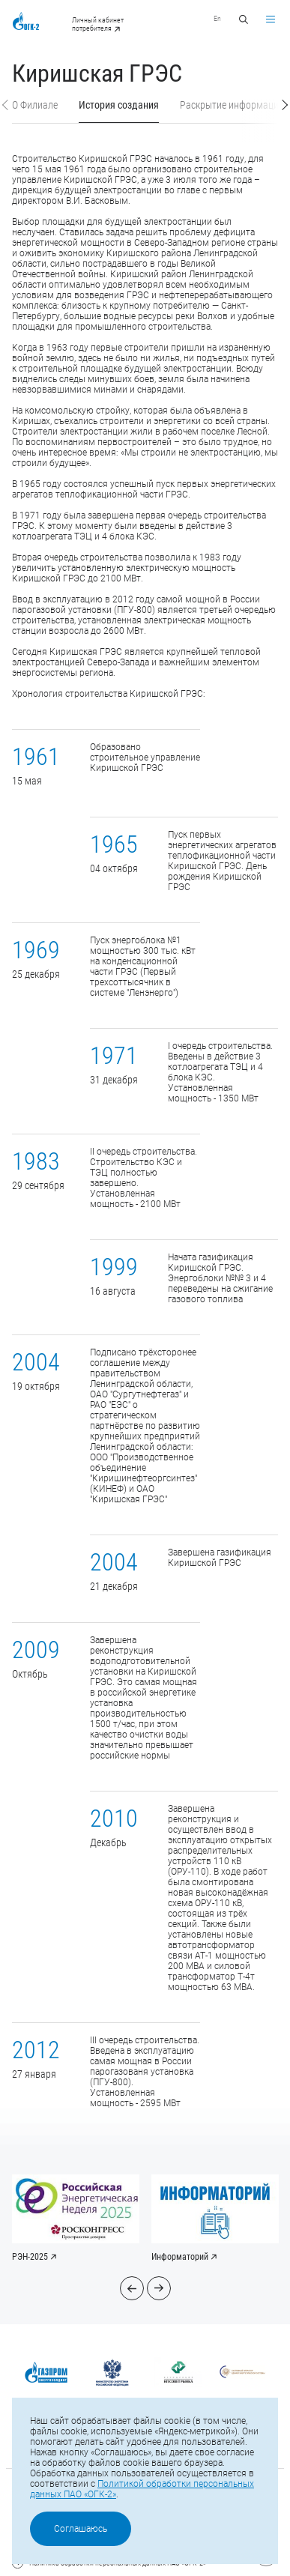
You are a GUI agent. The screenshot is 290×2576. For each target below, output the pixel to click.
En (217, 18)
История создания (119, 105)
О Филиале (35, 105)
